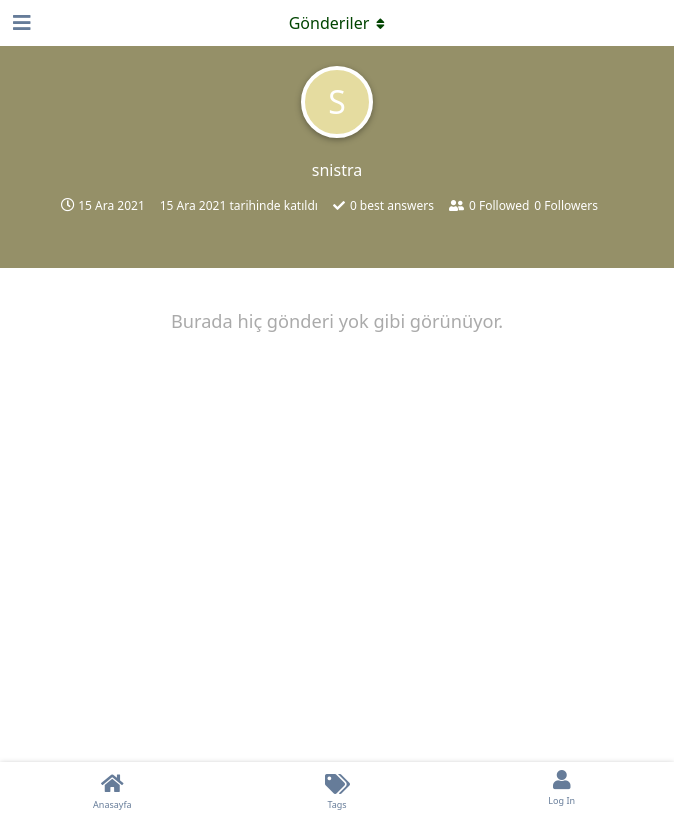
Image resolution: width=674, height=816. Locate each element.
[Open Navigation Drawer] (20, 23)
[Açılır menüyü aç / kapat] (337, 23)
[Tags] (337, 789)
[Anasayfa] (112, 789)
